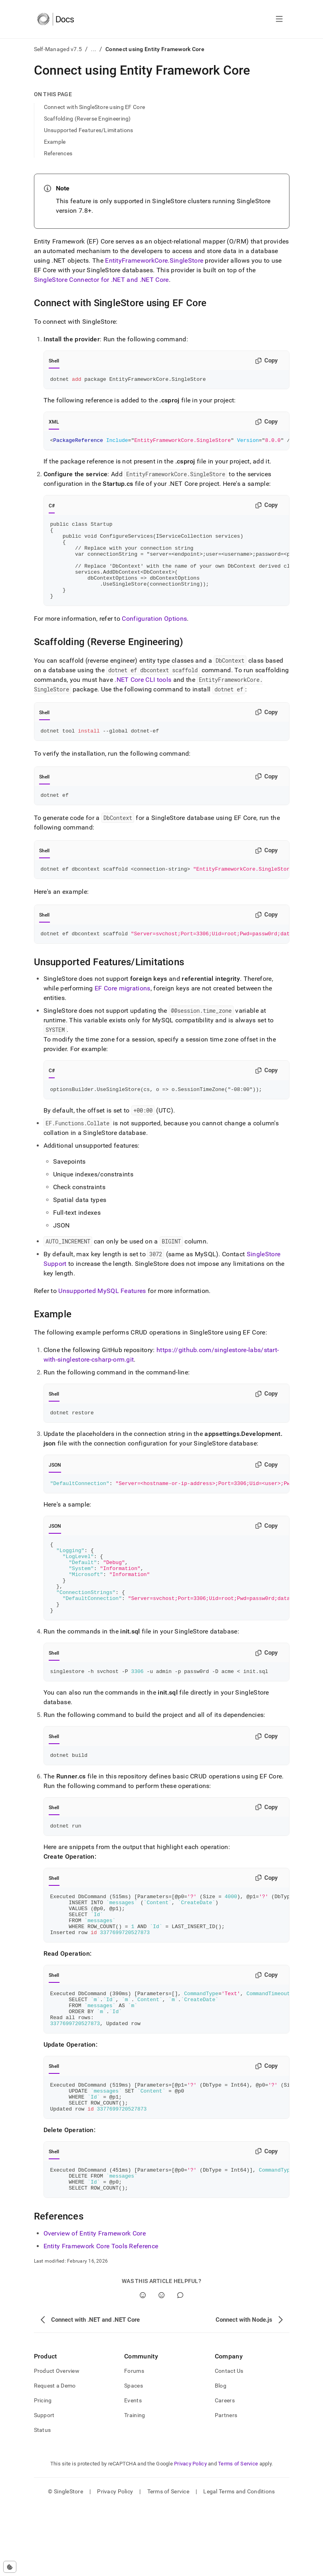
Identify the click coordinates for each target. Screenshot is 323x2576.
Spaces (133, 2456)
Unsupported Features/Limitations (88, 130)
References (58, 153)
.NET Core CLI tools (143, 697)
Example (55, 142)
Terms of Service (238, 2534)
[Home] (55, 19)
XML (54, 423)
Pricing (43, 2471)
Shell (54, 361)
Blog (220, 2456)
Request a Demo (55, 2456)
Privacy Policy (190, 2534)
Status (42, 2500)
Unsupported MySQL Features (102, 1315)
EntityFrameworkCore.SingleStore (154, 260)
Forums (134, 2441)
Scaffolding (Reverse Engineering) (87, 118)
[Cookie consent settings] (9, 2567)
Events (133, 2471)
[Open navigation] (279, 19)
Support (44, 2486)
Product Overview (56, 2441)
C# (52, 508)
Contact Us (229, 2441)
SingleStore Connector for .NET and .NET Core (101, 279)
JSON (55, 1490)
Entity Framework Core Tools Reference (101, 2317)
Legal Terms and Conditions (239, 2562)
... (93, 49)
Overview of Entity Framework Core (95, 2304)
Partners (226, 2486)
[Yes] (142, 2365)
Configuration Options (154, 636)
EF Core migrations (123, 1011)
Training (134, 2486)
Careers (225, 2471)
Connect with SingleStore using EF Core (94, 107)
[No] (161, 2365)
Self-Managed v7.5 (58, 49)
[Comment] (180, 2365)
